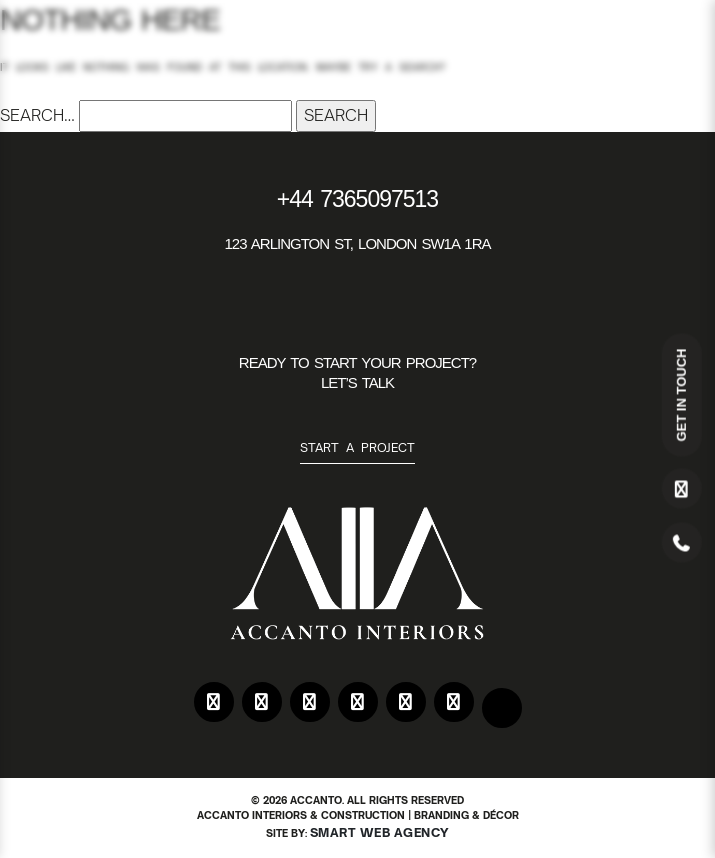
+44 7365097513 (357, 199)
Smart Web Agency (380, 832)
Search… (37, 115)
